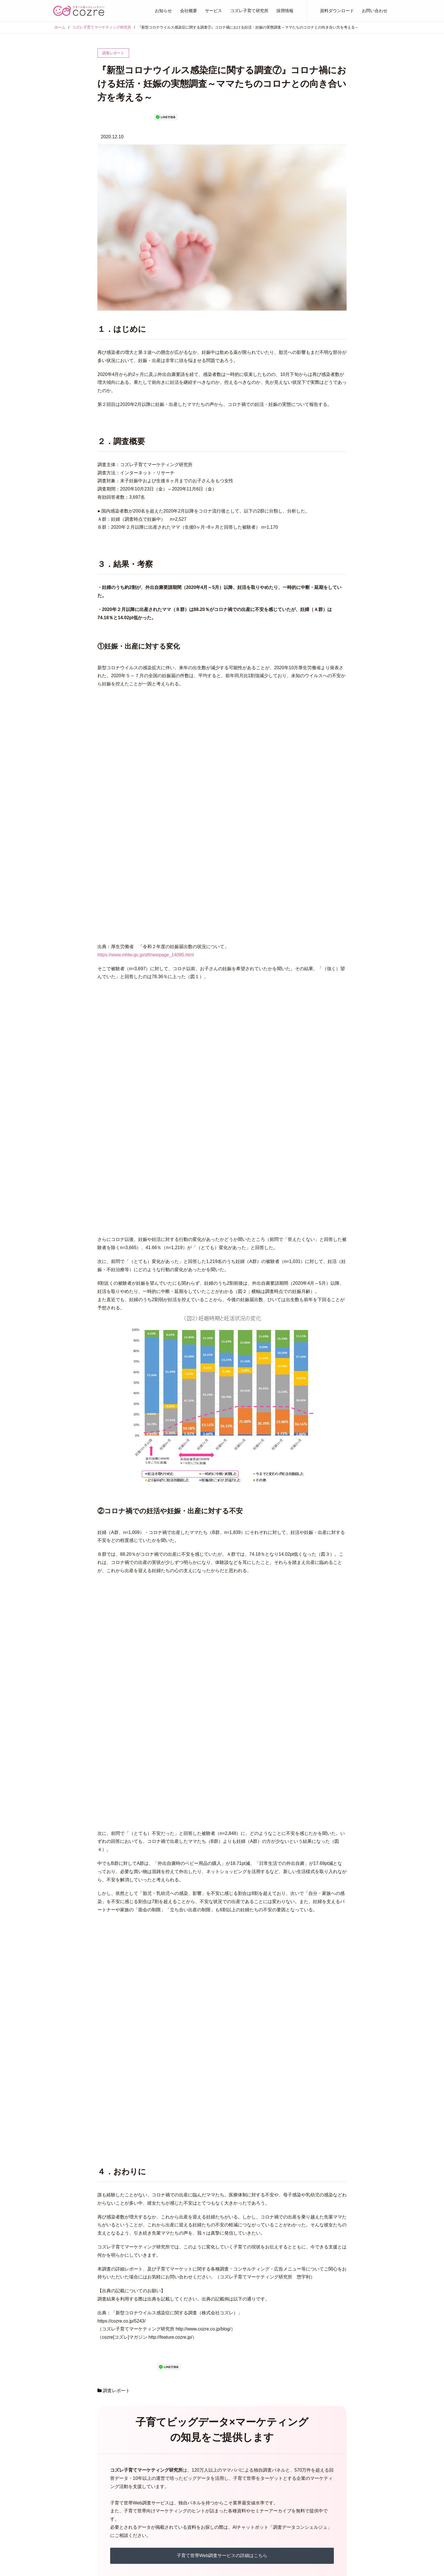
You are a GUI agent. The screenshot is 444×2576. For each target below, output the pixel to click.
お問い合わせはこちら (222, 2386)
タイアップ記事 (206, 2492)
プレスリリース (67, 2483)
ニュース (61, 2501)
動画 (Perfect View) (209, 2510)
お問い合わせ (374, 10)
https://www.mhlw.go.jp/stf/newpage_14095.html (145, 850)
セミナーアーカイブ (279, 2519)
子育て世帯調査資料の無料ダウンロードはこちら (222, 2279)
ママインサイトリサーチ (214, 2527)
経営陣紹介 (117, 2501)
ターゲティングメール (212, 2501)
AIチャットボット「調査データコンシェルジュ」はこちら (222, 2337)
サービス (213, 10)
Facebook (379, 2474)
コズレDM (201, 2536)
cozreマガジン (204, 2474)
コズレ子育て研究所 (249, 10)
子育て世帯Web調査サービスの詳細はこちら (222, 2250)
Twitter (376, 2465)
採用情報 (284, 10)
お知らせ (163, 10)
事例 (265, 2528)
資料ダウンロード (337, 10)
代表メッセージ (121, 2474)
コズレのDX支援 (275, 2492)
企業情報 (115, 2492)
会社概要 (188, 10)
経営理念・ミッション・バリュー (136, 2483)
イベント (61, 2492)
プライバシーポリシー (281, 2501)
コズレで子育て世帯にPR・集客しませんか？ (301, 2483)
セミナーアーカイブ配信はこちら (222, 2308)
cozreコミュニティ (208, 2483)
